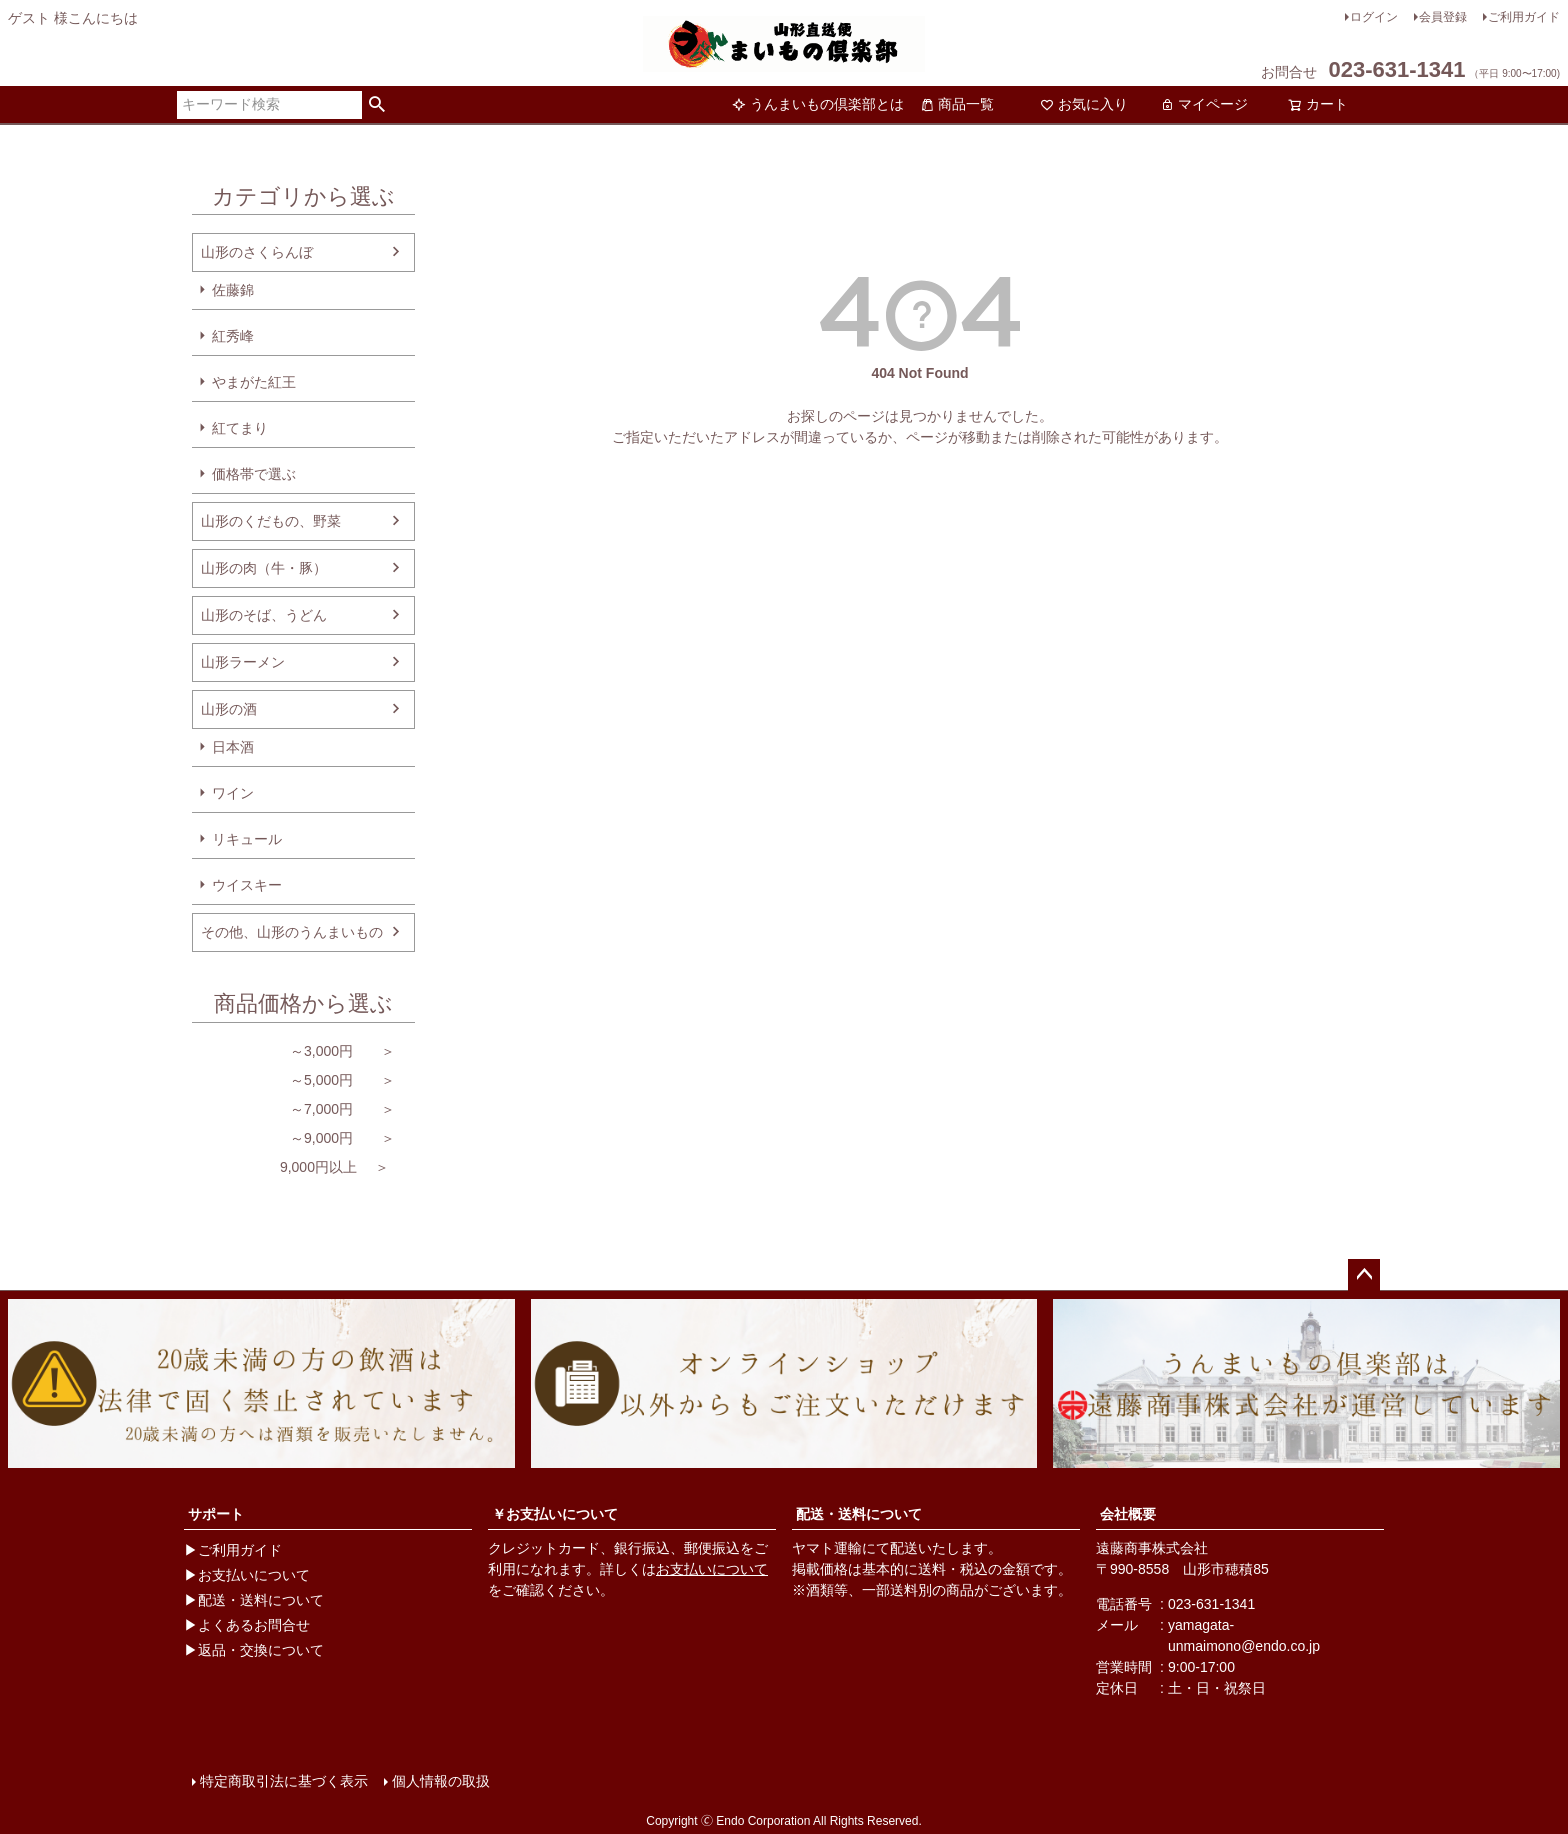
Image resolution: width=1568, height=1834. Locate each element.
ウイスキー (247, 885)
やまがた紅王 (254, 382)
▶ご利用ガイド (233, 1550)
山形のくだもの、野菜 (271, 521)
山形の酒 (229, 709)
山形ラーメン (243, 662)
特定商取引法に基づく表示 (284, 1781)
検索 (377, 105)
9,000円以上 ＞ (290, 1167)
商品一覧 (957, 104)
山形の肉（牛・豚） (264, 568)
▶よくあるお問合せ (247, 1625)
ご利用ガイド (1524, 17)
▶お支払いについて (247, 1575)
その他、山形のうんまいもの (292, 932)
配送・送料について (859, 1514)
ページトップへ (1364, 1275)
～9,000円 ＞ (293, 1138)
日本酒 (233, 747)
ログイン (1374, 17)
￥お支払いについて (555, 1514)
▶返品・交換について (254, 1650)
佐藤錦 (233, 290)
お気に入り (1084, 104)
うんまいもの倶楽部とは (818, 104)
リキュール (247, 839)
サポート (216, 1514)
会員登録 (1443, 17)
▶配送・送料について (254, 1600)
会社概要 (1128, 1514)
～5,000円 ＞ (293, 1080)
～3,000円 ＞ (293, 1051)
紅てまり (240, 428)
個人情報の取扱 (441, 1781)
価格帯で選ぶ (254, 474)
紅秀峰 (233, 336)
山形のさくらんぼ (257, 252)
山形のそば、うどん (264, 615)
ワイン (233, 793)
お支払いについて (712, 1569)
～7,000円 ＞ (293, 1109)
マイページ (1204, 104)
